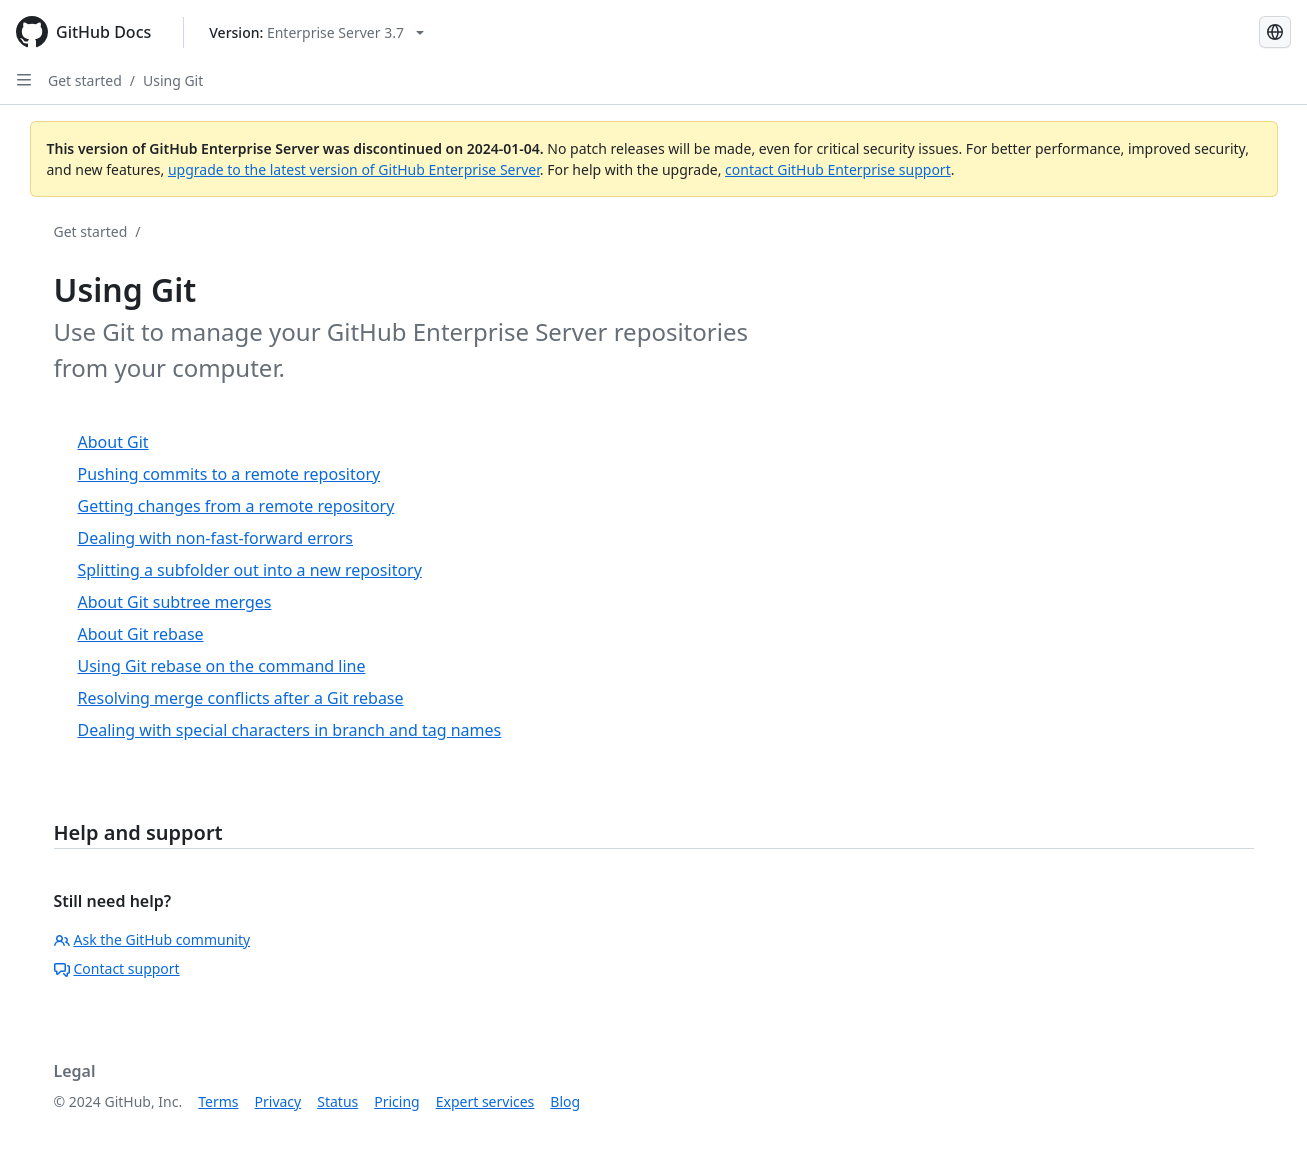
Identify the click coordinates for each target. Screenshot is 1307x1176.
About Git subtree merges (175, 602)
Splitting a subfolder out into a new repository (250, 570)
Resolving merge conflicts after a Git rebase (241, 698)
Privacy (278, 1101)
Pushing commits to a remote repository (229, 474)
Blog (565, 1101)
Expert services (485, 1101)
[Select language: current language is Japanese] (1275, 32)
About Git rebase (141, 634)
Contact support (117, 968)
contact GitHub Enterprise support (838, 169)
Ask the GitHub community (152, 939)
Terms (218, 1101)
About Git (113, 442)
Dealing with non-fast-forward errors (216, 538)
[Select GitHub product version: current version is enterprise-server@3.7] (316, 32)
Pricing (396, 1101)
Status (337, 1101)
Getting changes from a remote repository (236, 506)
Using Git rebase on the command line (222, 666)
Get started (85, 80)
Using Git (173, 80)
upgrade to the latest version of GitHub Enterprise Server (354, 169)
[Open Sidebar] (24, 80)
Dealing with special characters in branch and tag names (290, 730)
